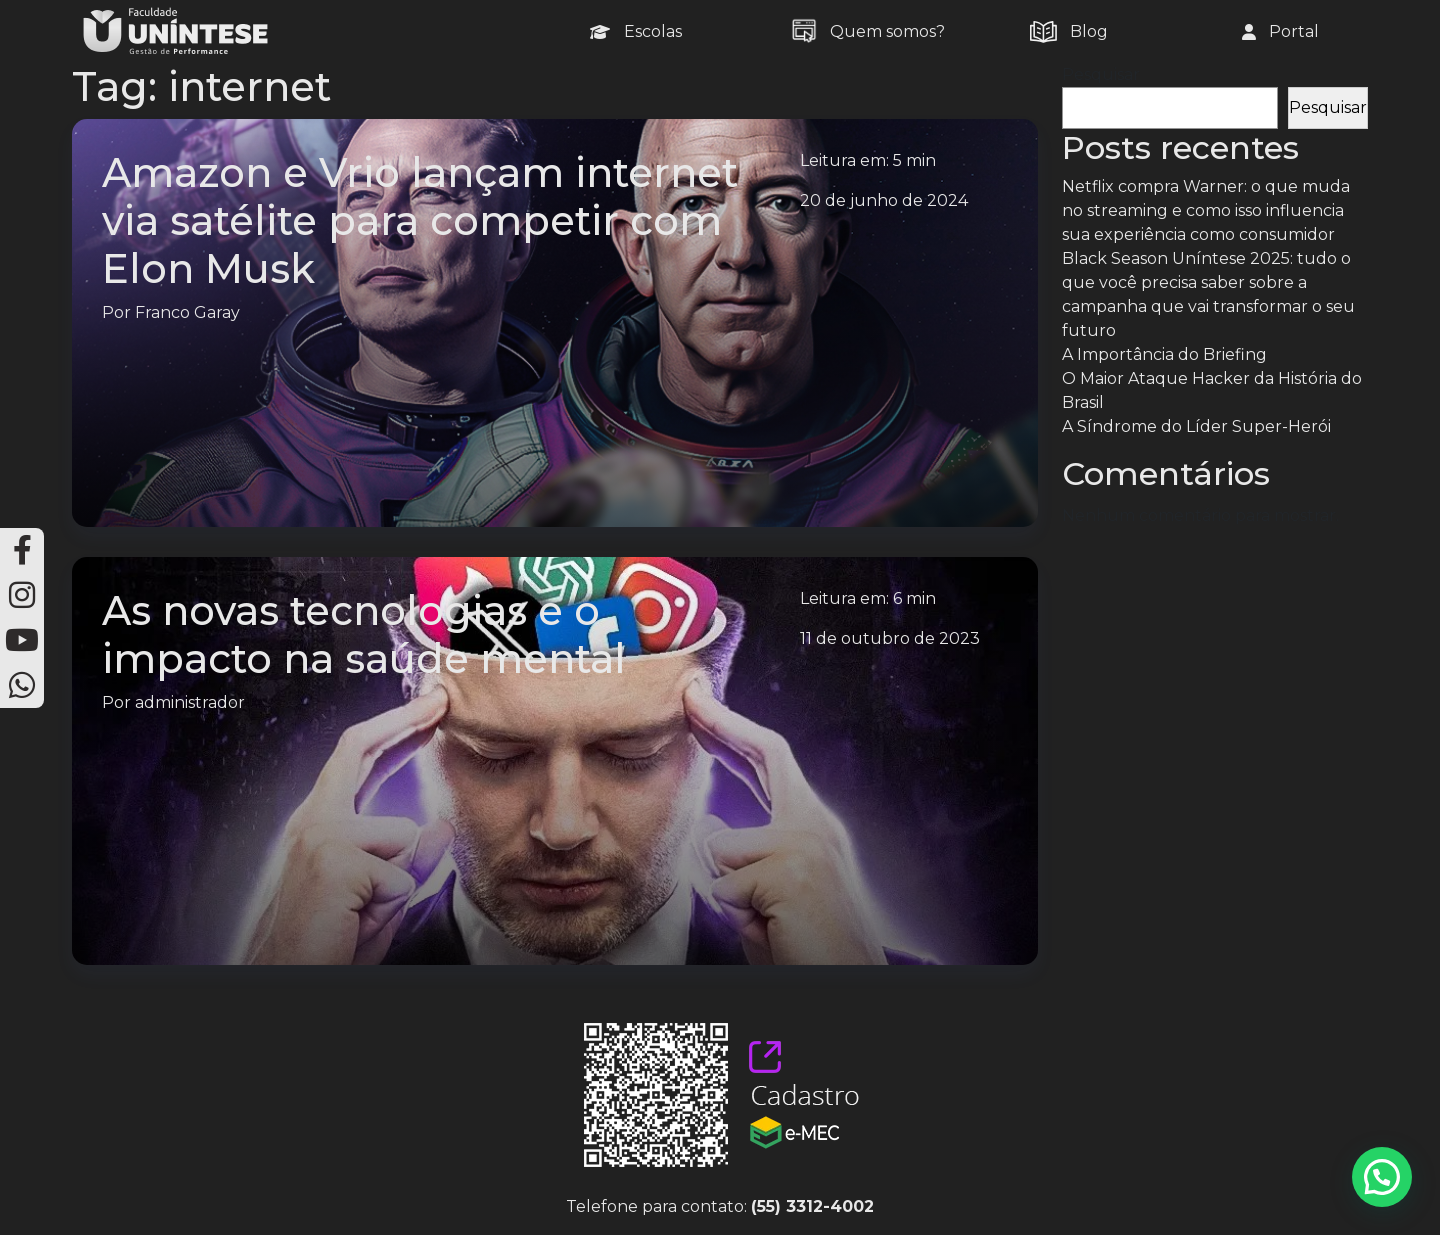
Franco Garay (187, 312)
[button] (1382, 1177)
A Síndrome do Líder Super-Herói (1196, 426)
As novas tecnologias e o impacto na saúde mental (364, 634)
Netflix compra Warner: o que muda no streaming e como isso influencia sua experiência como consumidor (1206, 210)
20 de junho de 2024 (884, 200)
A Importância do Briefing (1164, 354)
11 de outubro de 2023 (890, 638)
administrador (190, 702)
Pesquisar (1101, 74)
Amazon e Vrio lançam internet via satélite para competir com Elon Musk (420, 220)
